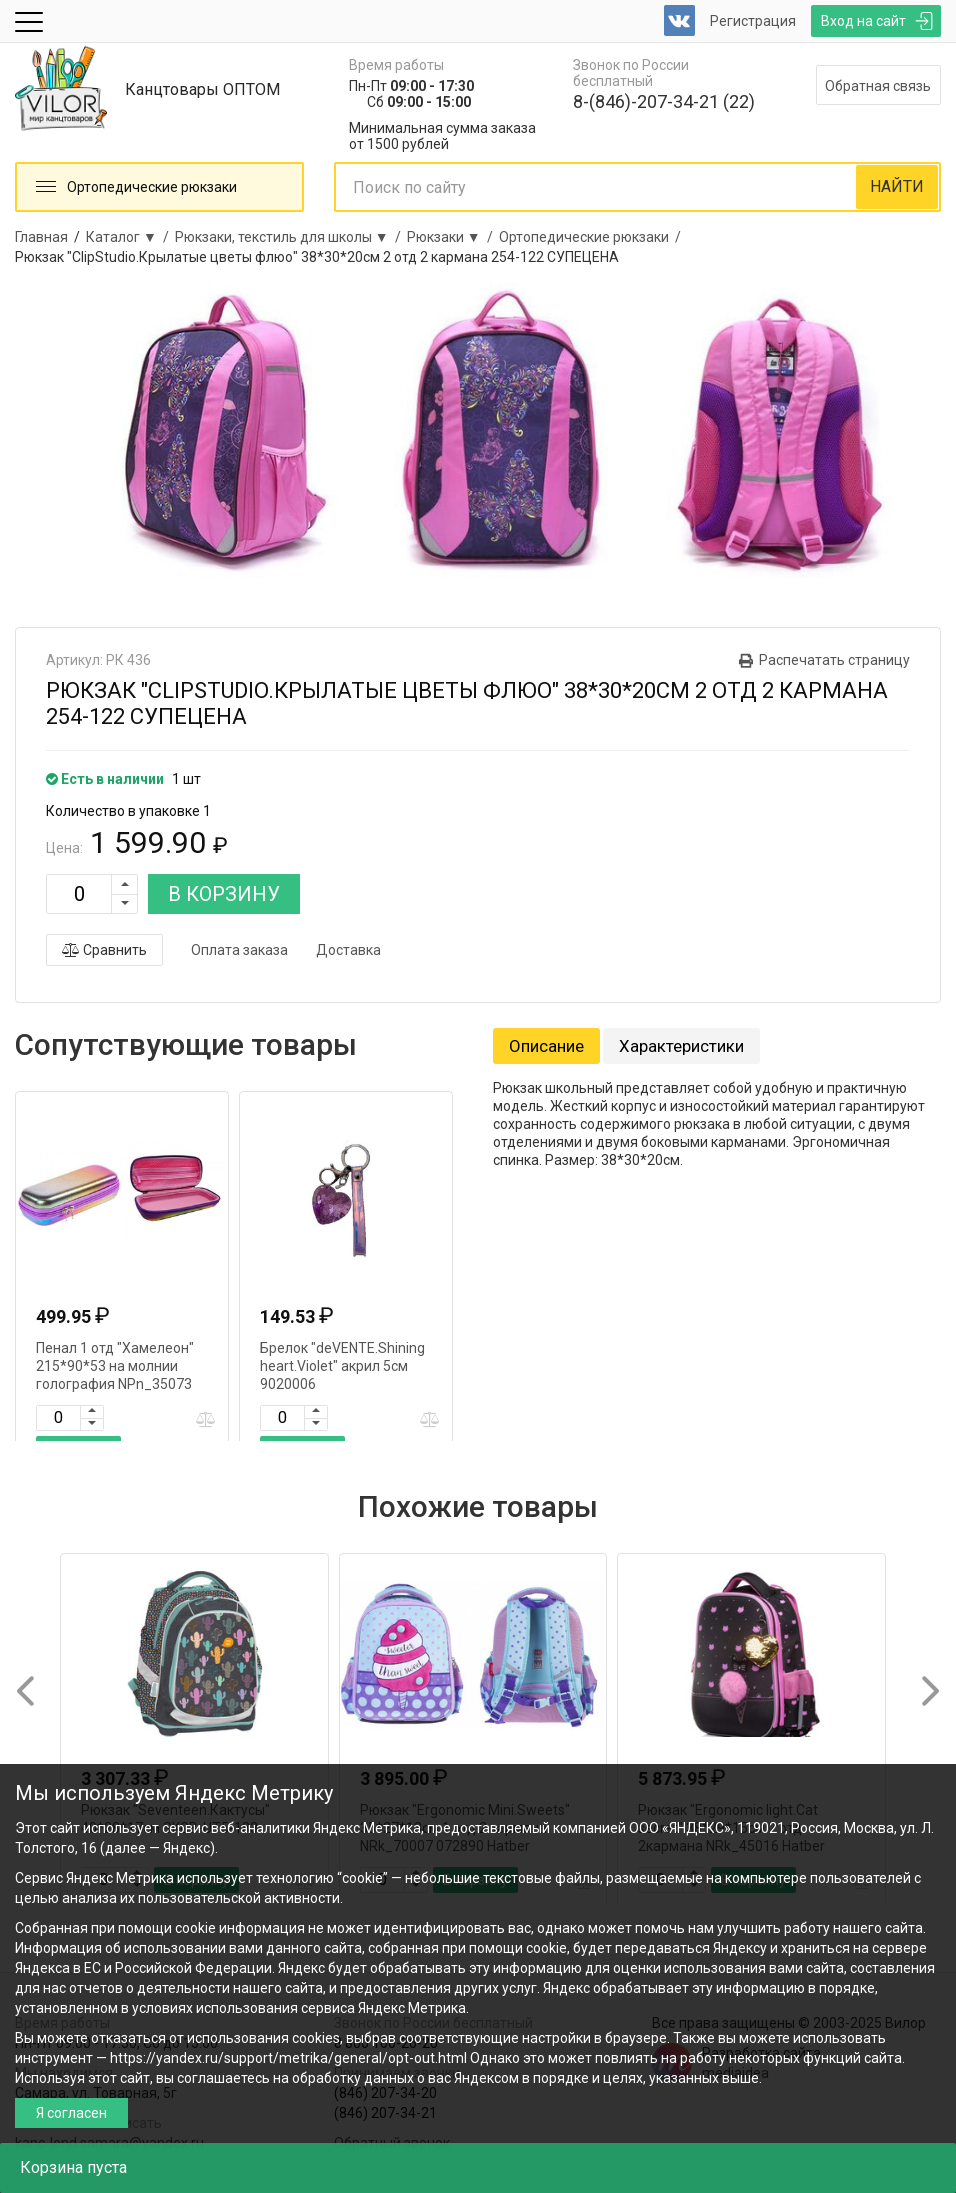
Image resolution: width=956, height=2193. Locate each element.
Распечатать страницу (834, 660)
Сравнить (104, 950)
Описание (546, 1046)
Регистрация (753, 21)
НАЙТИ (897, 186)
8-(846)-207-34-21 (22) (664, 101)
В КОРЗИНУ (224, 894)
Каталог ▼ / (130, 237)
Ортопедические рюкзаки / (593, 237)
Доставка (348, 950)
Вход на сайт (863, 21)
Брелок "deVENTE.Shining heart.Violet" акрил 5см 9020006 (342, 1366)
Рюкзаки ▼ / (453, 237)
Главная (41, 237)
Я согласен (71, 2113)
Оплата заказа (239, 950)
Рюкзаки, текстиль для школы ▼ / (291, 237)
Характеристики (681, 1046)
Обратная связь (878, 86)
